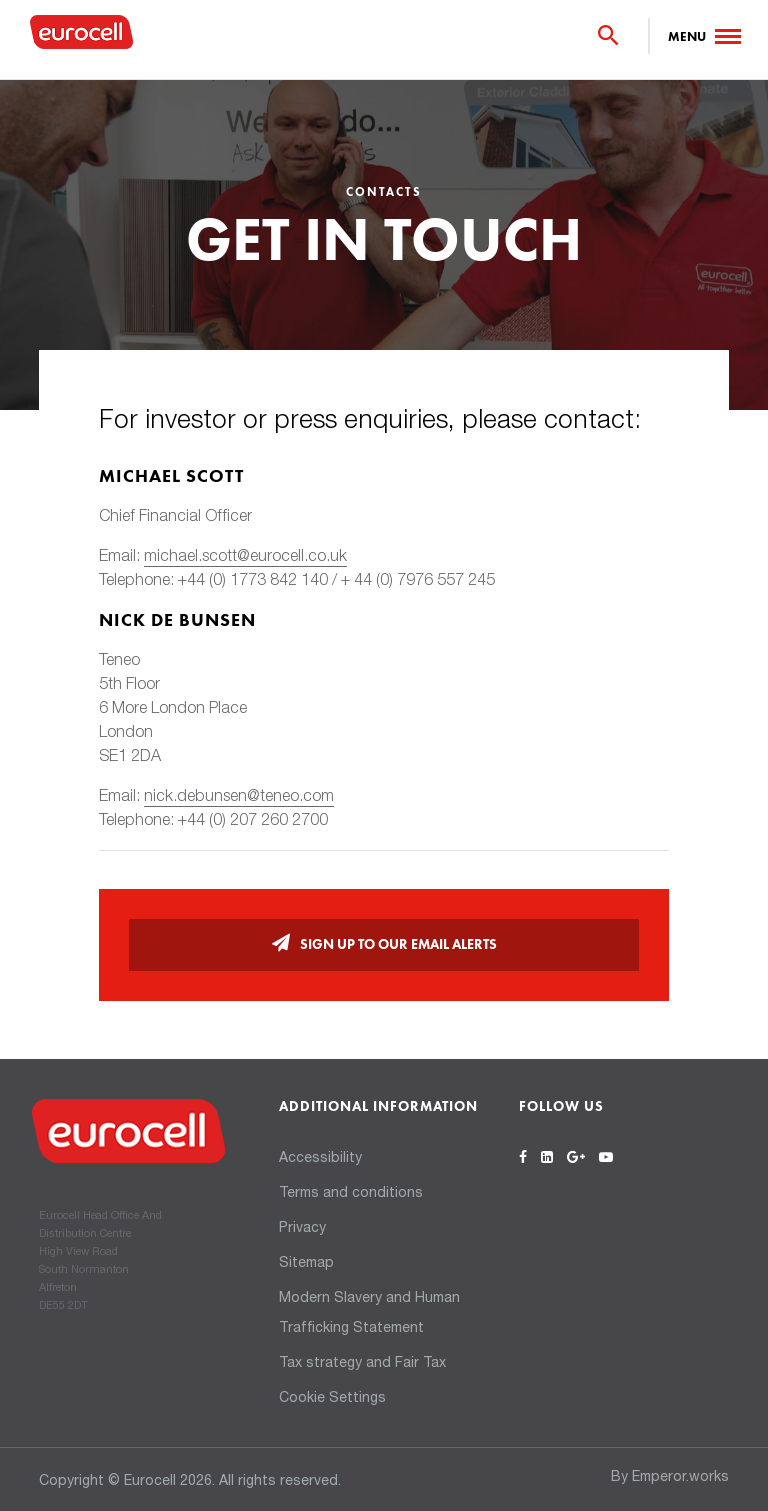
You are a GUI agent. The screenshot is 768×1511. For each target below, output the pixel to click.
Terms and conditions (351, 1194)
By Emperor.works (670, 1478)
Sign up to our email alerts (398, 945)
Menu (687, 37)
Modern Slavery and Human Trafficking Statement (369, 1314)
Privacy (302, 1229)
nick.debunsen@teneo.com (239, 798)
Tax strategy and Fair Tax (362, 1364)
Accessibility (320, 1159)
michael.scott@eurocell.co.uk (245, 558)
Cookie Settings (332, 1399)
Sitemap (306, 1264)
